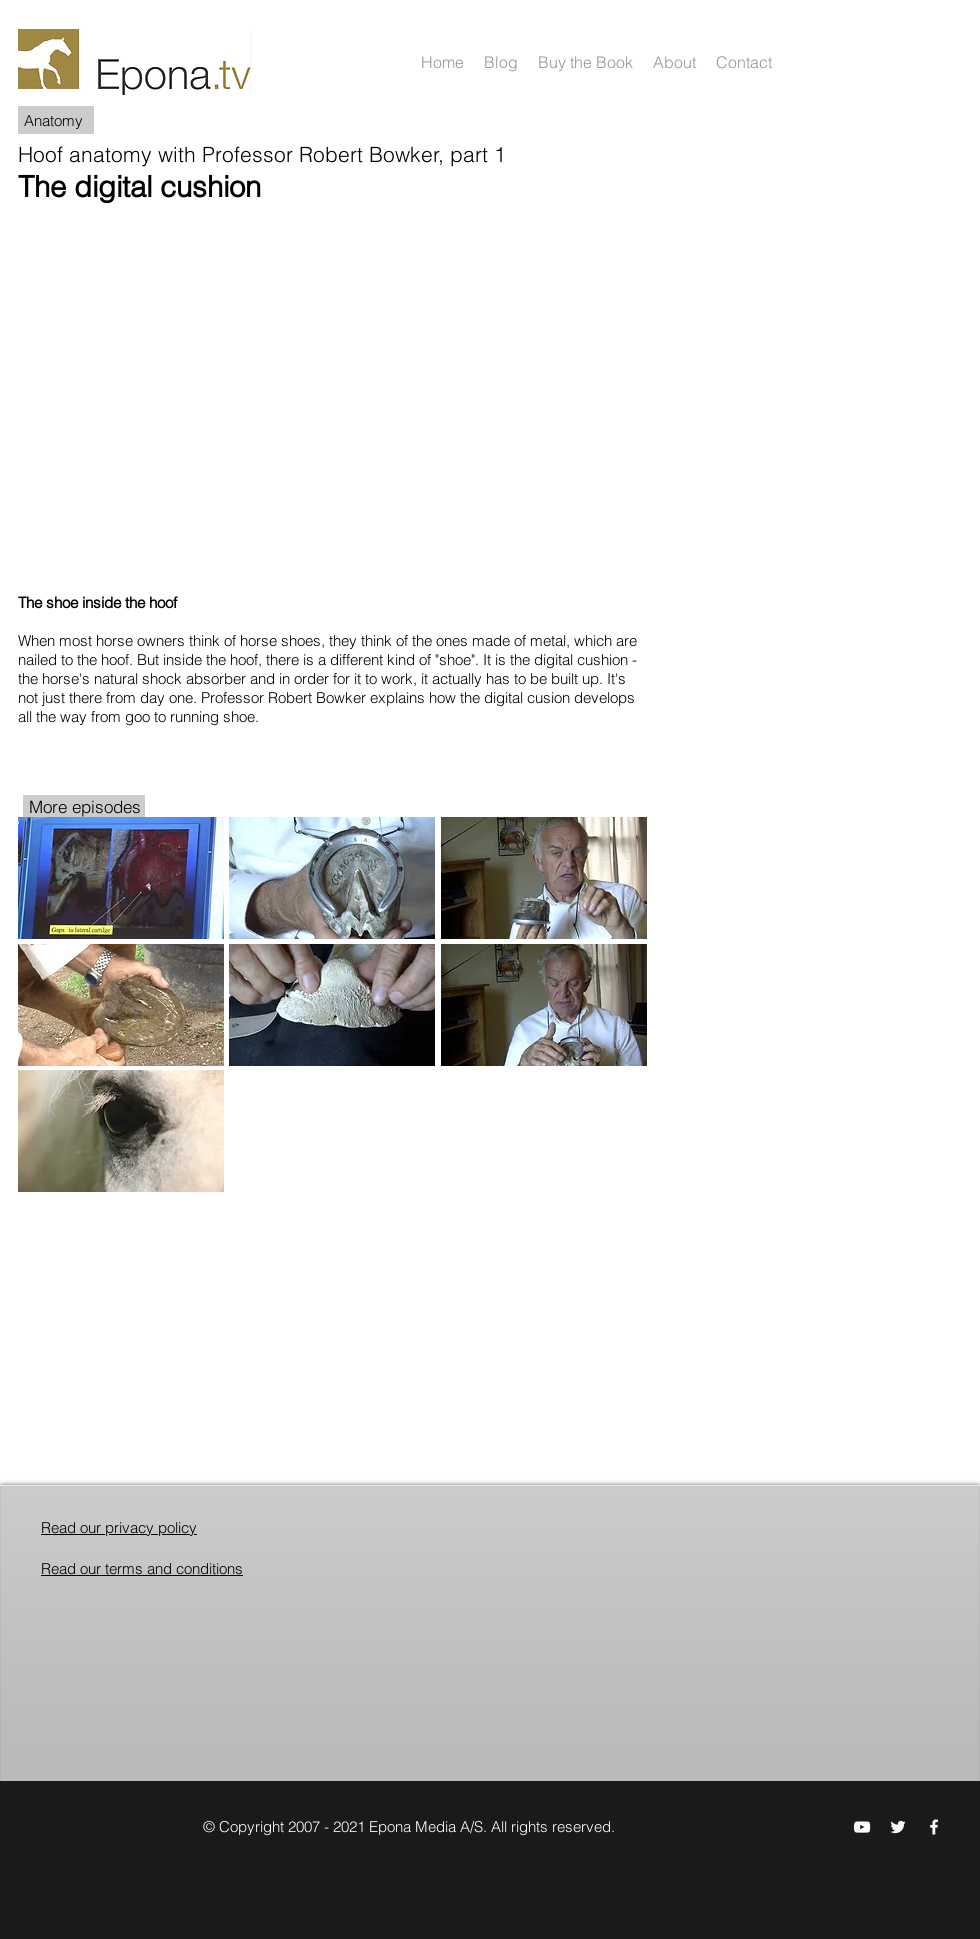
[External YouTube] (332, 393)
